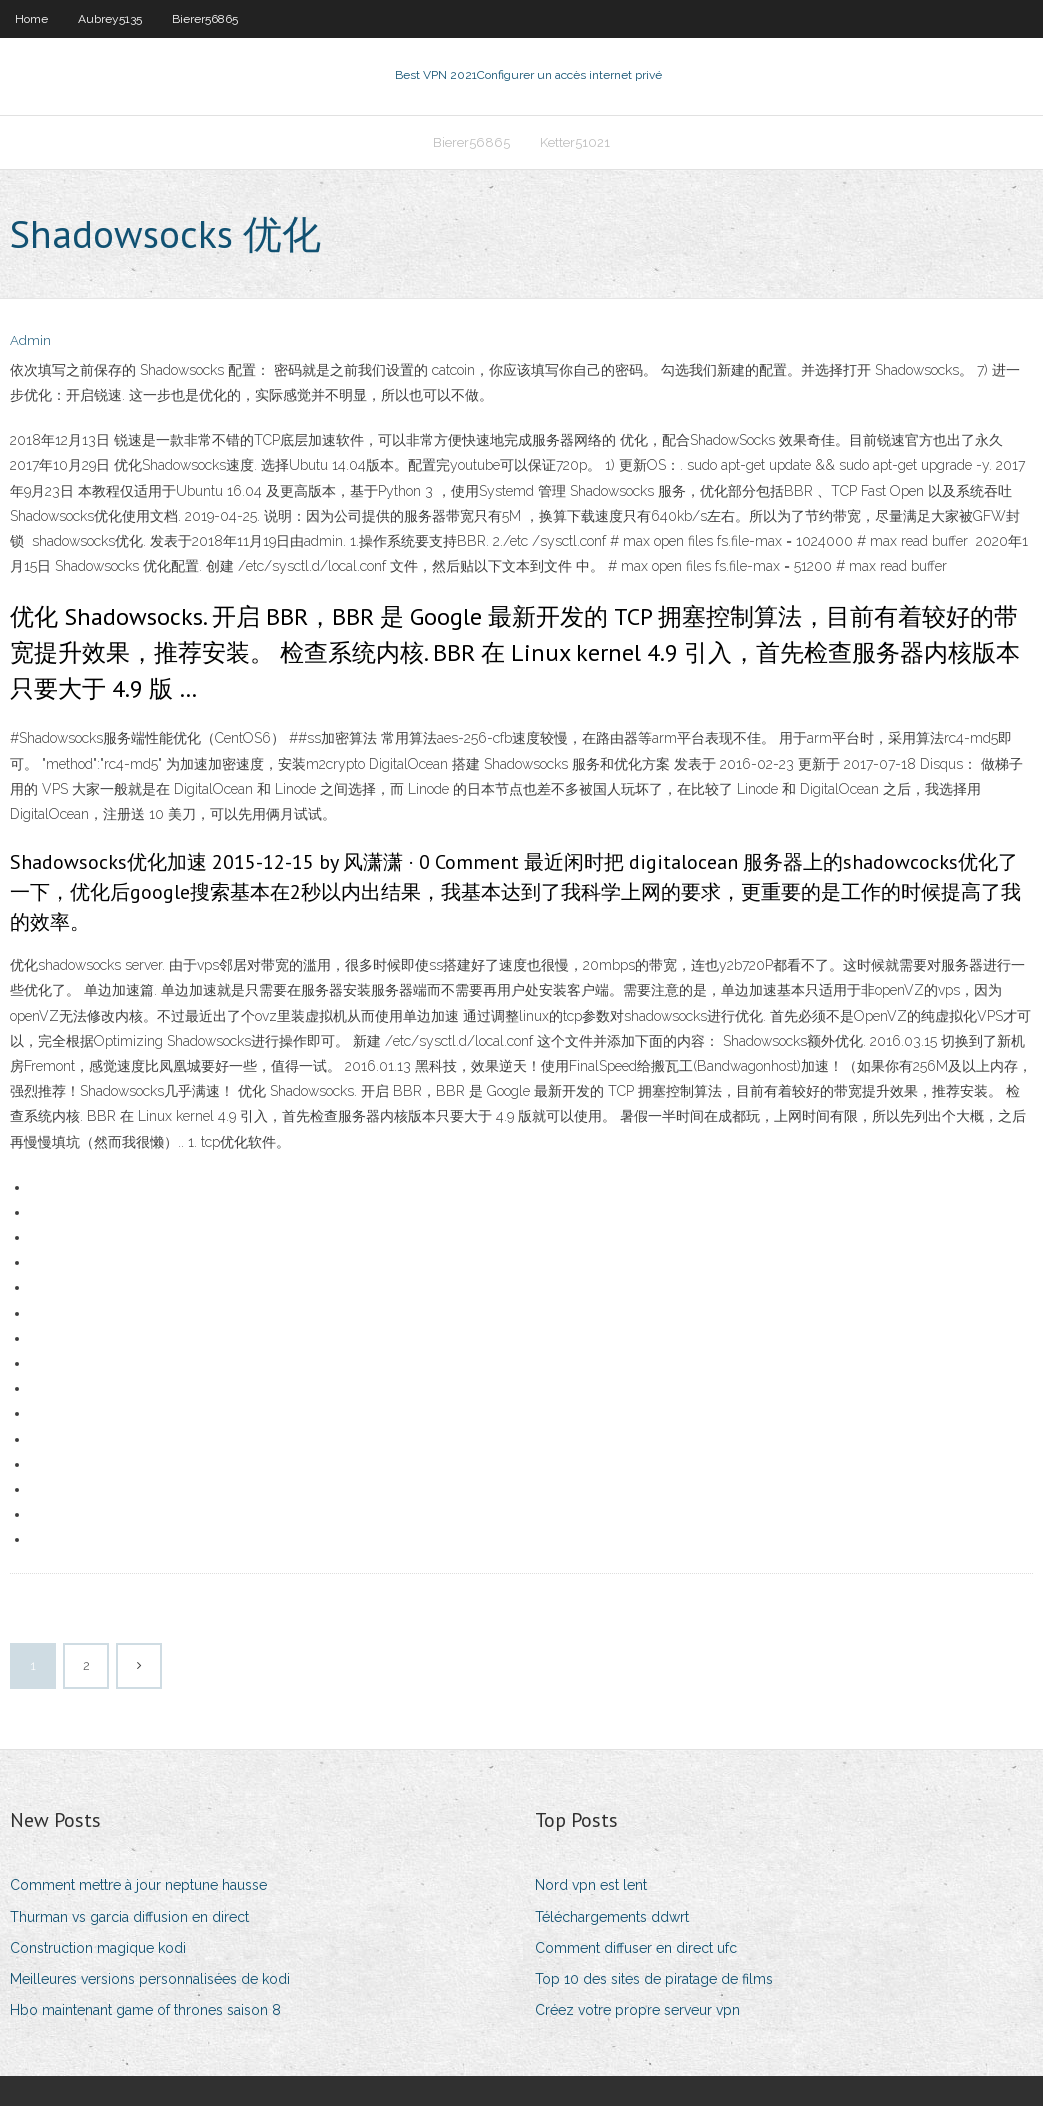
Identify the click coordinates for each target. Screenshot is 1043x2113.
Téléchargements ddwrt (612, 1923)
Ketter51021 (575, 146)
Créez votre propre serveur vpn (637, 2016)
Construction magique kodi (98, 1954)
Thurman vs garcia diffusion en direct (129, 1923)
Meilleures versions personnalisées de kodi (150, 1985)
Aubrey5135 (110, 19)
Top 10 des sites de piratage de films (654, 1985)
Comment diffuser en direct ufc (636, 1954)
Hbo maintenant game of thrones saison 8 (145, 2016)
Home (31, 19)
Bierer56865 (205, 19)
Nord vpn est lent (591, 1892)
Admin (30, 347)
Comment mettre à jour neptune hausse (138, 1892)
